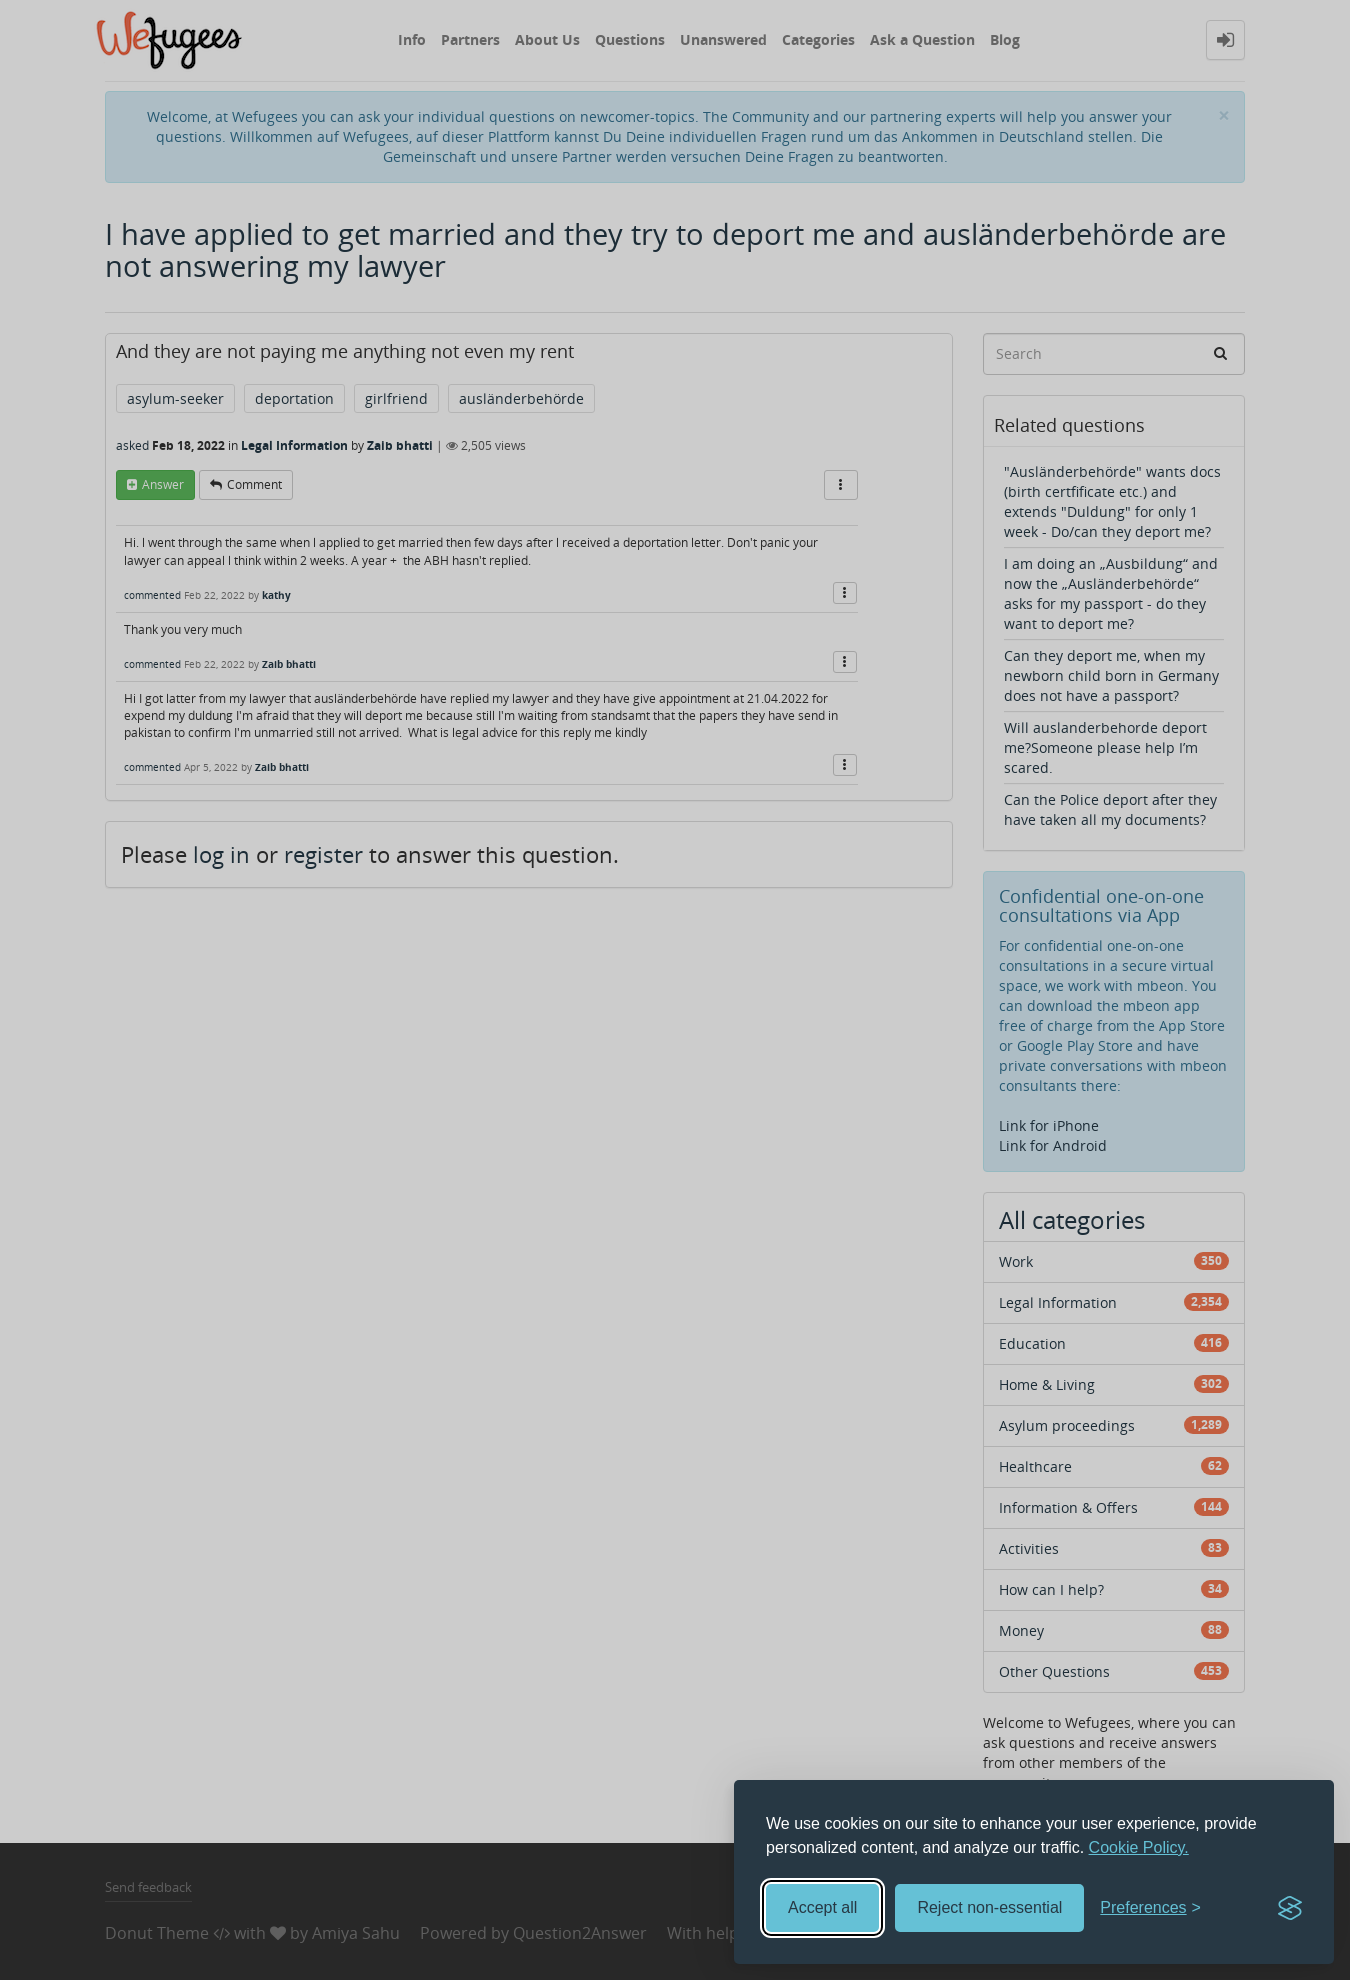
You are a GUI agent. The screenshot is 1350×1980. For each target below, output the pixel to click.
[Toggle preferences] (1150, 1908)
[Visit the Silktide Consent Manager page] (1290, 1908)
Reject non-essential (989, 1907)
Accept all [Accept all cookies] (822, 1907)
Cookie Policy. (1139, 1847)
